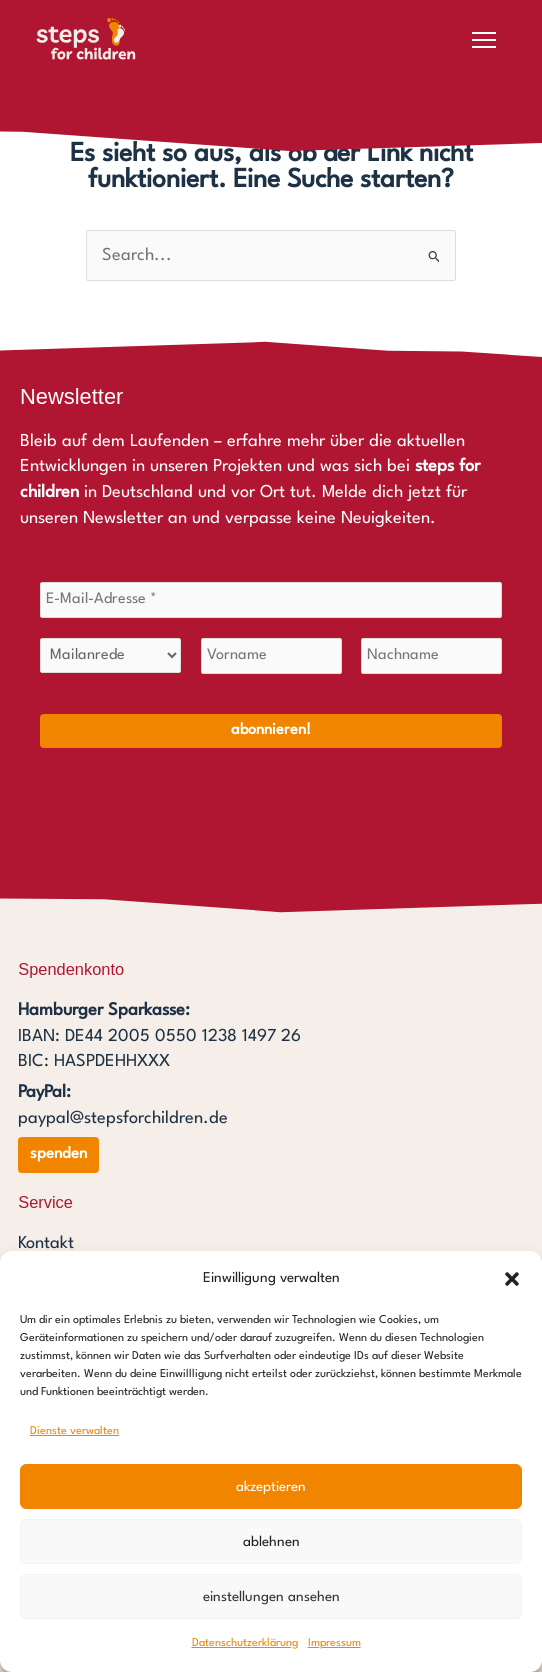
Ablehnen (271, 1542)
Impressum (334, 1643)
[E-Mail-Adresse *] (271, 600)
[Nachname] (431, 656)
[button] (512, 1279)
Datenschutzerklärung (245, 1643)
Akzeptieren (271, 1487)
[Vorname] (271, 656)
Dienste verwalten (74, 1431)
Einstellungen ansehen (271, 1597)
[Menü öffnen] (484, 40)
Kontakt (46, 1243)
